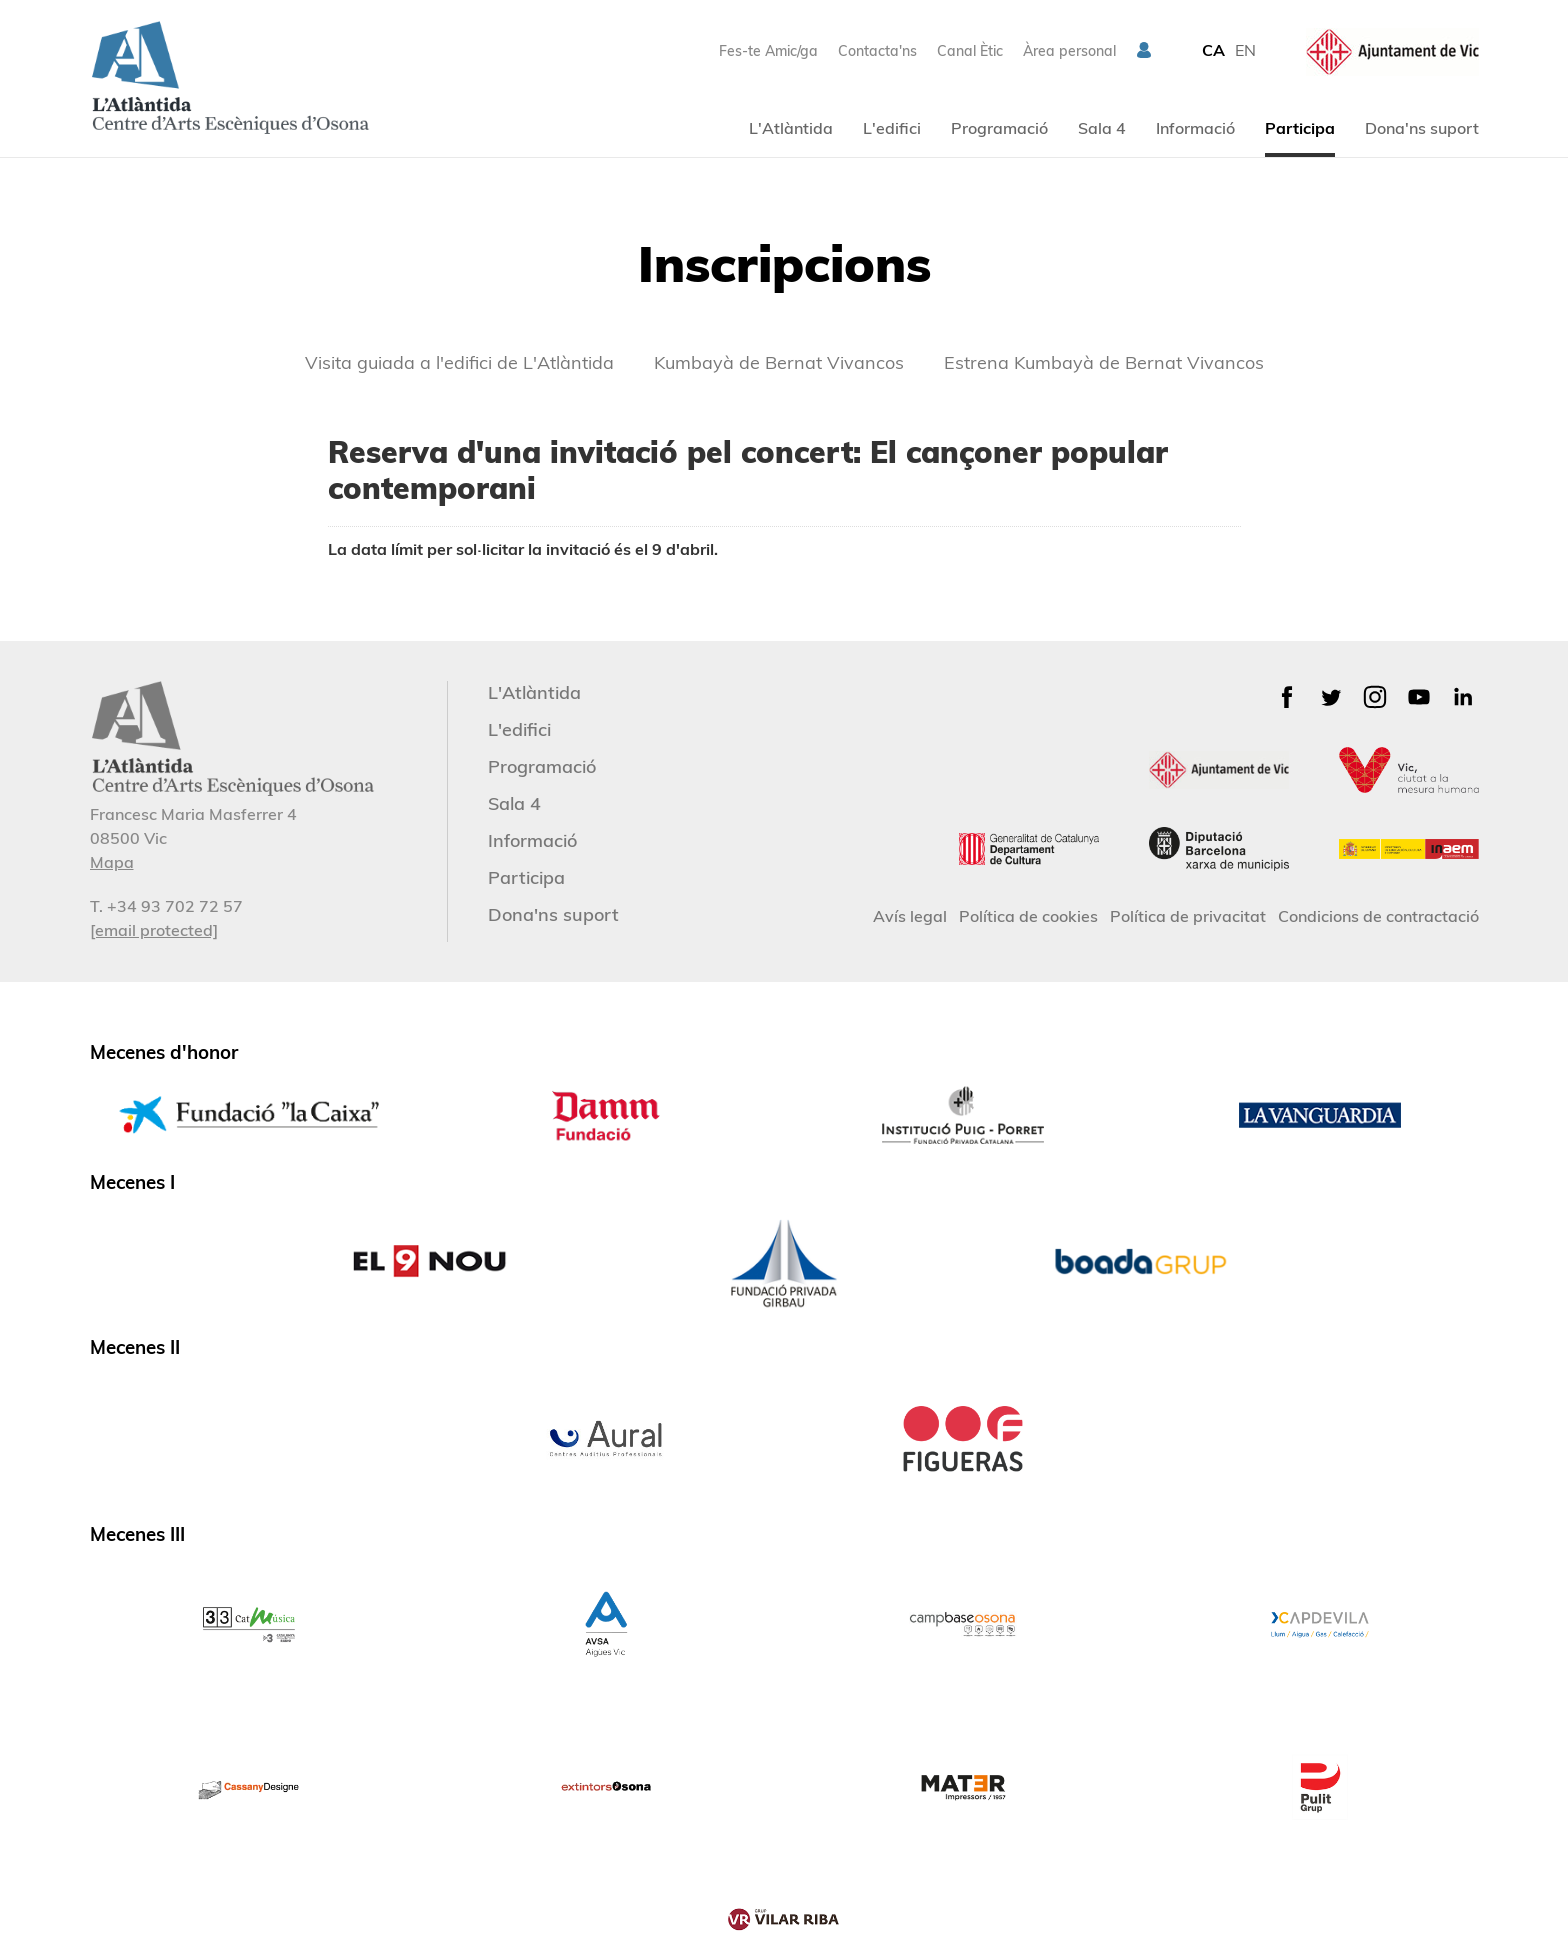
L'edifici (892, 128)
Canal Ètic (970, 51)
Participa (1300, 128)
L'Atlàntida (791, 128)
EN (1245, 50)
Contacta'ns (877, 51)
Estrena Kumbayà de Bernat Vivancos (1104, 362)
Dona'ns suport (1422, 128)
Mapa (112, 862)
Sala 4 (1102, 128)
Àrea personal (1069, 51)
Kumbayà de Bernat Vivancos (779, 362)
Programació (999, 128)
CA (1213, 50)
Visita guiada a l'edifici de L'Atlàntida (459, 362)
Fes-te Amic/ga (768, 51)
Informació (1195, 128)
